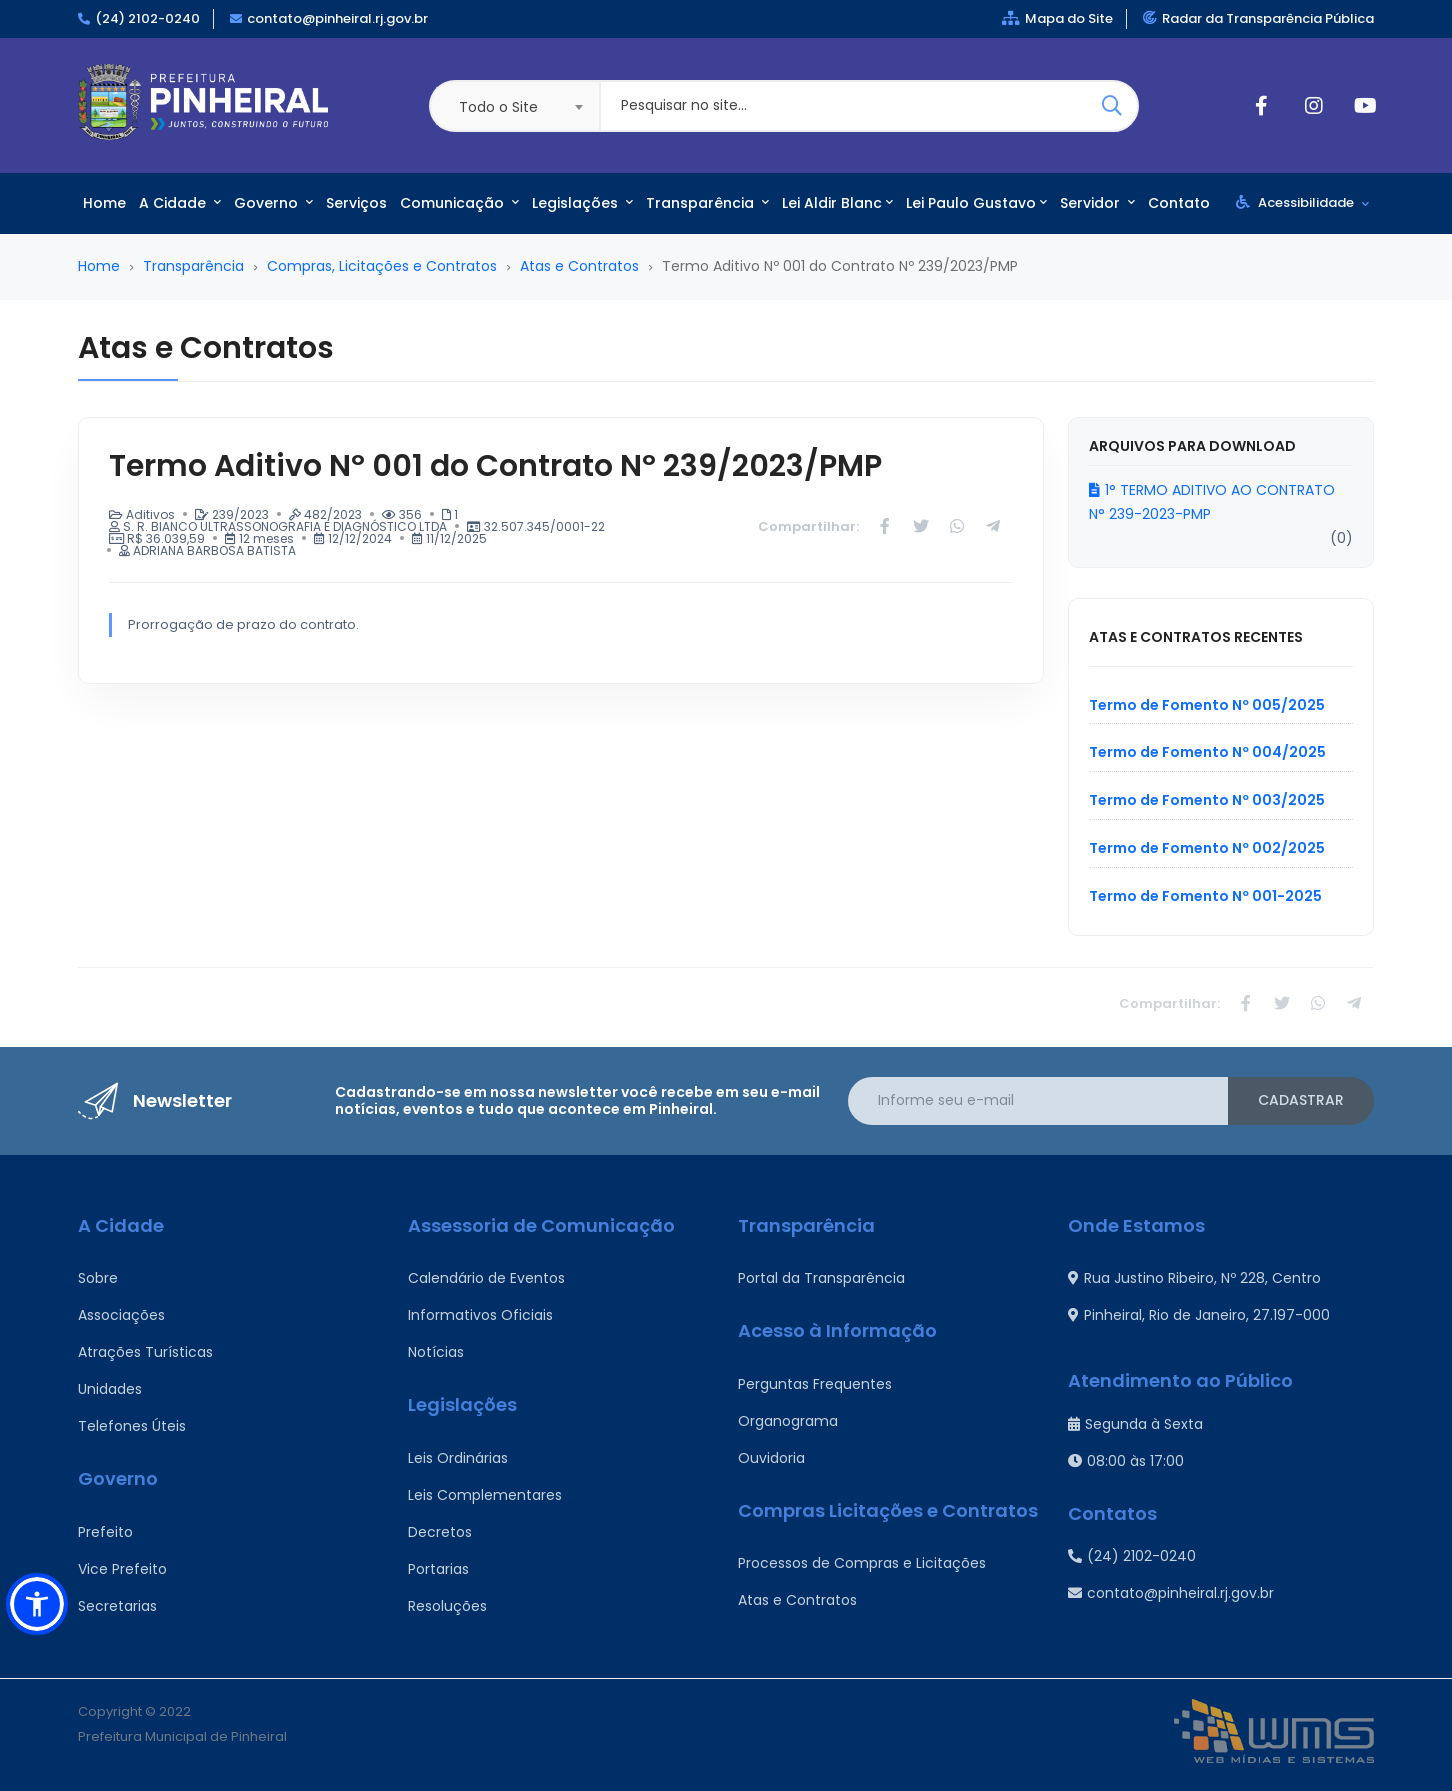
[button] (37, 1604)
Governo (273, 203)
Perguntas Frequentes (815, 1384)
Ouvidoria (771, 1458)
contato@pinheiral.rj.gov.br (337, 18)
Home (104, 203)
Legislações (582, 203)
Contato (1179, 203)
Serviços (356, 203)
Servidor (1097, 203)
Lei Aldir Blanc (837, 203)
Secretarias (117, 1606)
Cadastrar (1301, 1100)
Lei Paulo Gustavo (976, 203)
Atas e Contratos (579, 266)
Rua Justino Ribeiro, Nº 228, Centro (1194, 1278)
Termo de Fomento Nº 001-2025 (1205, 896)
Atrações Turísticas (145, 1352)
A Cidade (180, 203)
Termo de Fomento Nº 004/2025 (1207, 752)
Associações (121, 1315)
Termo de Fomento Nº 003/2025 (1207, 800)
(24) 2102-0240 (147, 18)
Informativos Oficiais (480, 1315)
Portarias (438, 1569)
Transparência (707, 203)
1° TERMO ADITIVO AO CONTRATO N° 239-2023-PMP (1212, 502)
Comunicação (459, 203)
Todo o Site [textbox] (498, 107)
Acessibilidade (1302, 202)
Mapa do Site (1057, 18)
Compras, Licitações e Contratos (382, 266)
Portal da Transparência (821, 1278)
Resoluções (447, 1606)
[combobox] (514, 106)
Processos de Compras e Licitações (862, 1563)
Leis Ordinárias (458, 1458)
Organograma (788, 1421)
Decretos (440, 1532)
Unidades (110, 1389)
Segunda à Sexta (1135, 1424)
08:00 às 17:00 (1126, 1461)
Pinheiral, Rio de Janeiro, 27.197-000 (1199, 1315)
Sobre (98, 1278)
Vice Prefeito (122, 1569)
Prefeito (105, 1532)
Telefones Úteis (132, 1426)
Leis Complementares (485, 1495)
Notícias (436, 1352)
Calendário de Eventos (486, 1278)
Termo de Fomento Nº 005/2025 (1207, 705)
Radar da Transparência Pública (1258, 18)
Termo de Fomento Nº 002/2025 (1207, 848)
